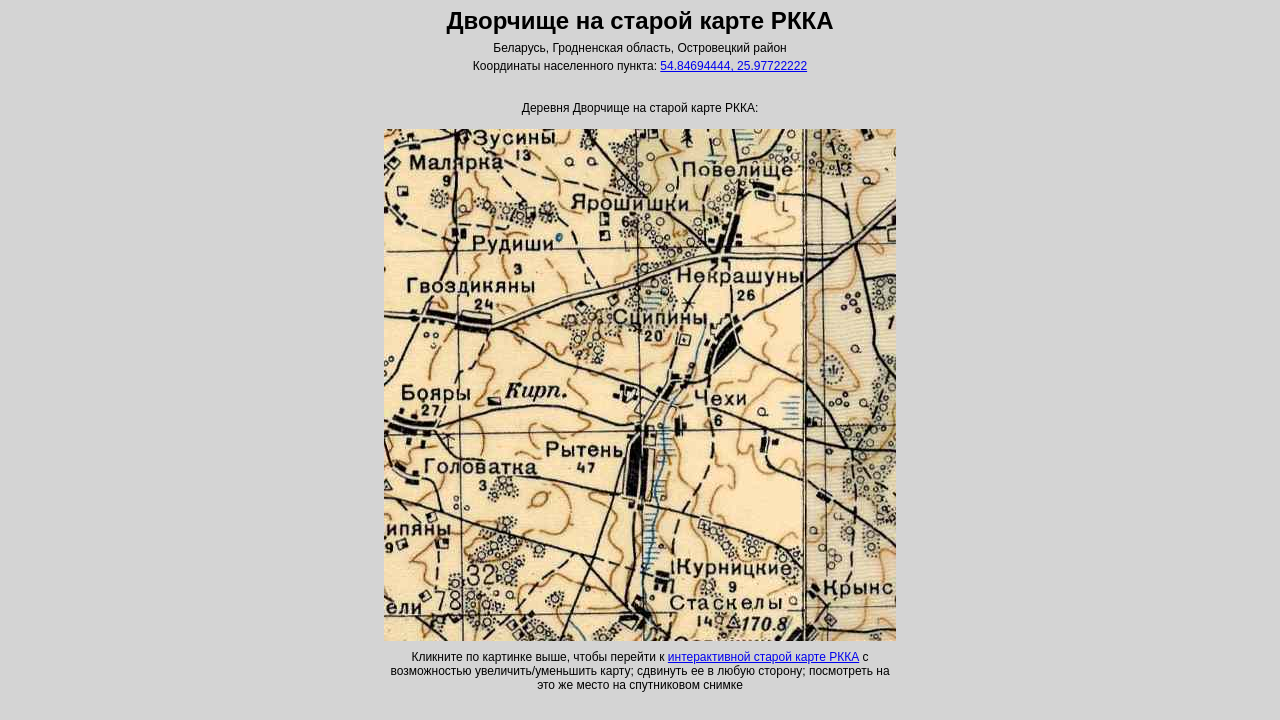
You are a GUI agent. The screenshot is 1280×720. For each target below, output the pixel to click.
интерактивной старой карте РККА (763, 657)
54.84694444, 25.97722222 (733, 66)
